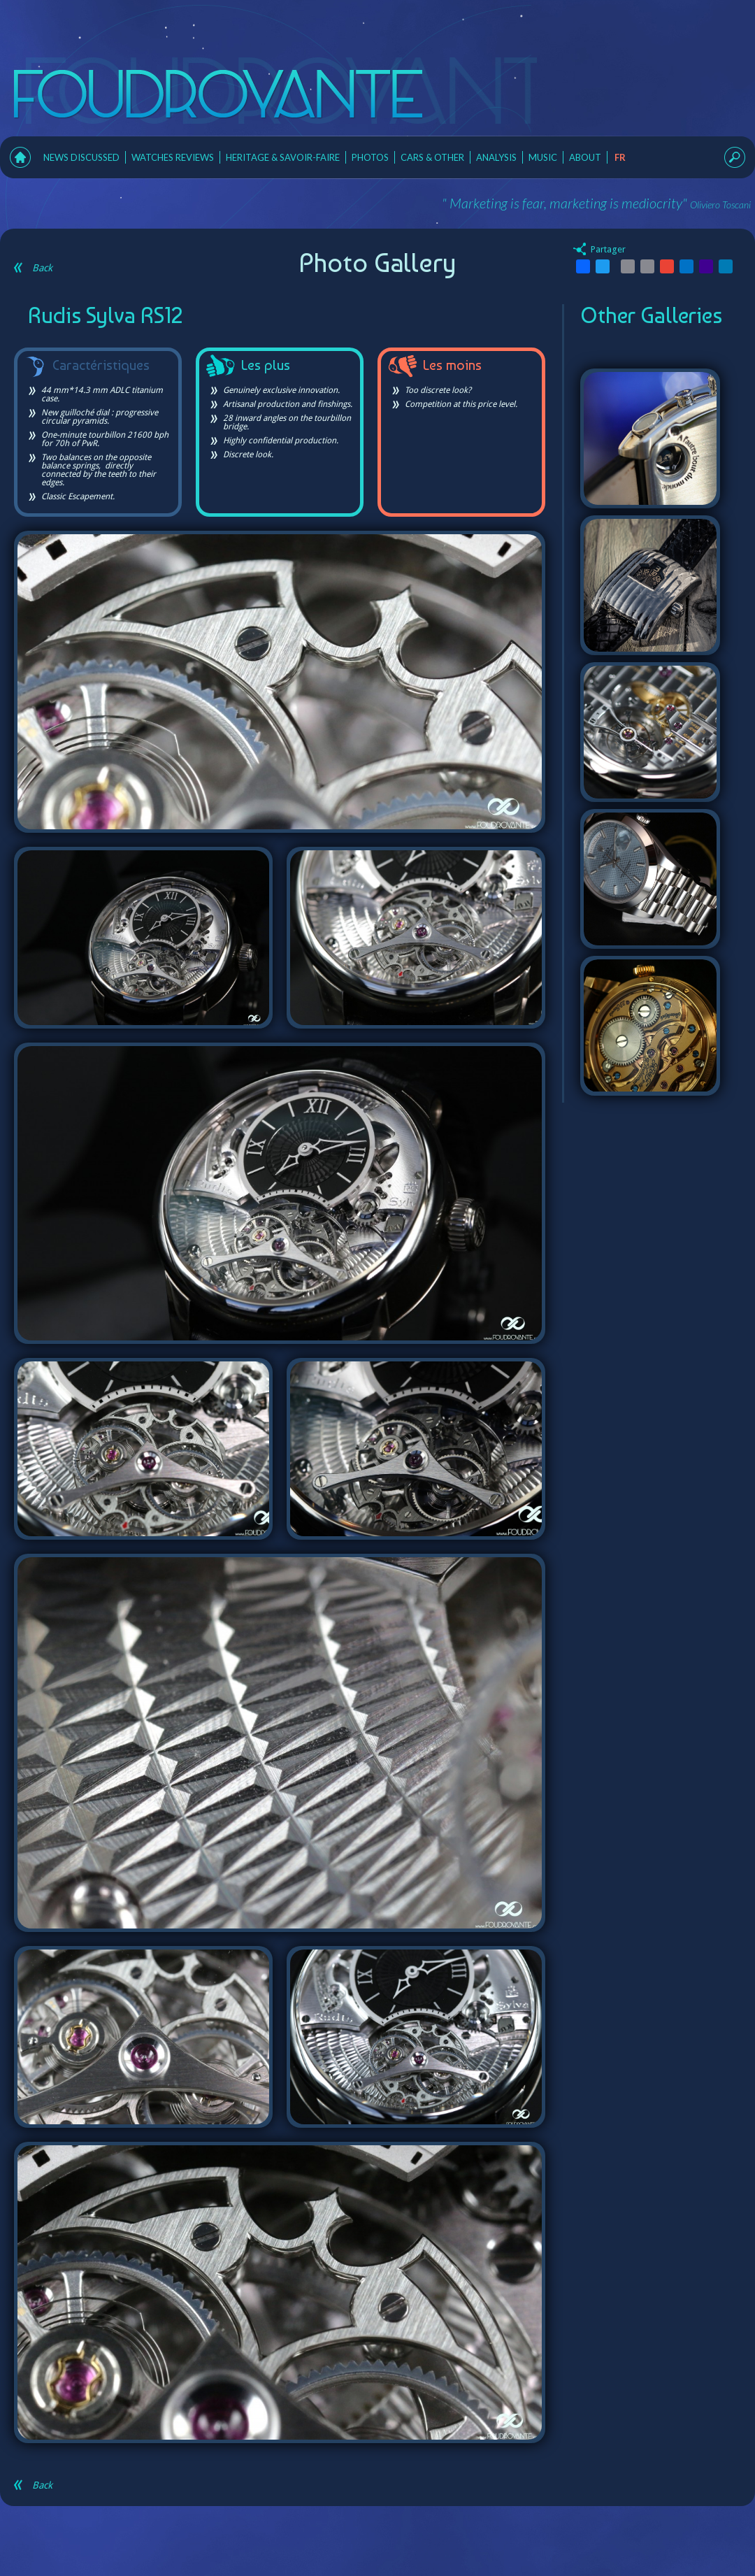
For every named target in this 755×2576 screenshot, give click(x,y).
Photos (370, 157)
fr (620, 157)
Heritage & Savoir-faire (283, 157)
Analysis (496, 157)
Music (542, 157)
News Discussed (81, 157)
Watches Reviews (172, 157)
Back (33, 267)
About (585, 157)
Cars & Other (432, 157)
